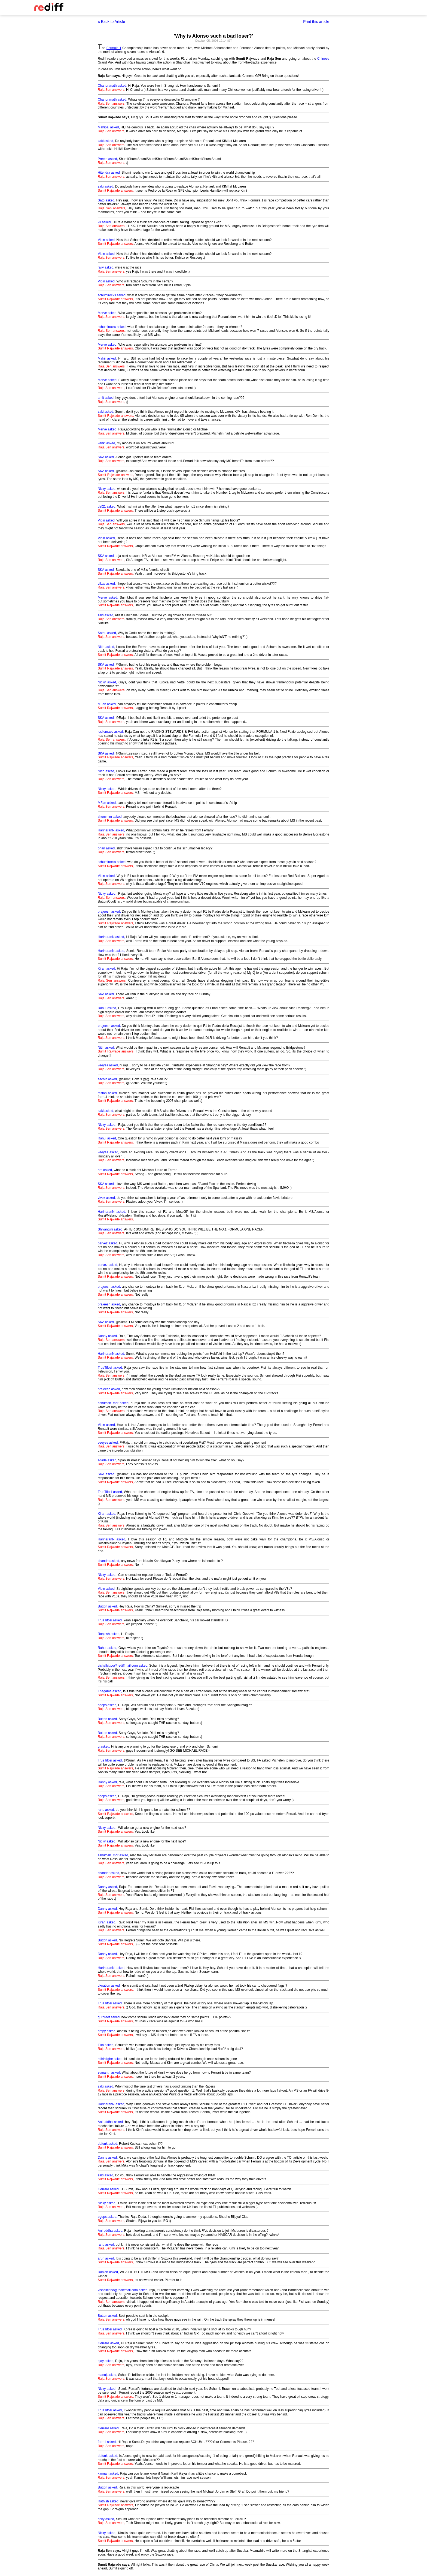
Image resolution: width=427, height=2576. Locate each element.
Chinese (323, 59)
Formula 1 (113, 48)
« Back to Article (111, 21)
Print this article (316, 21)
